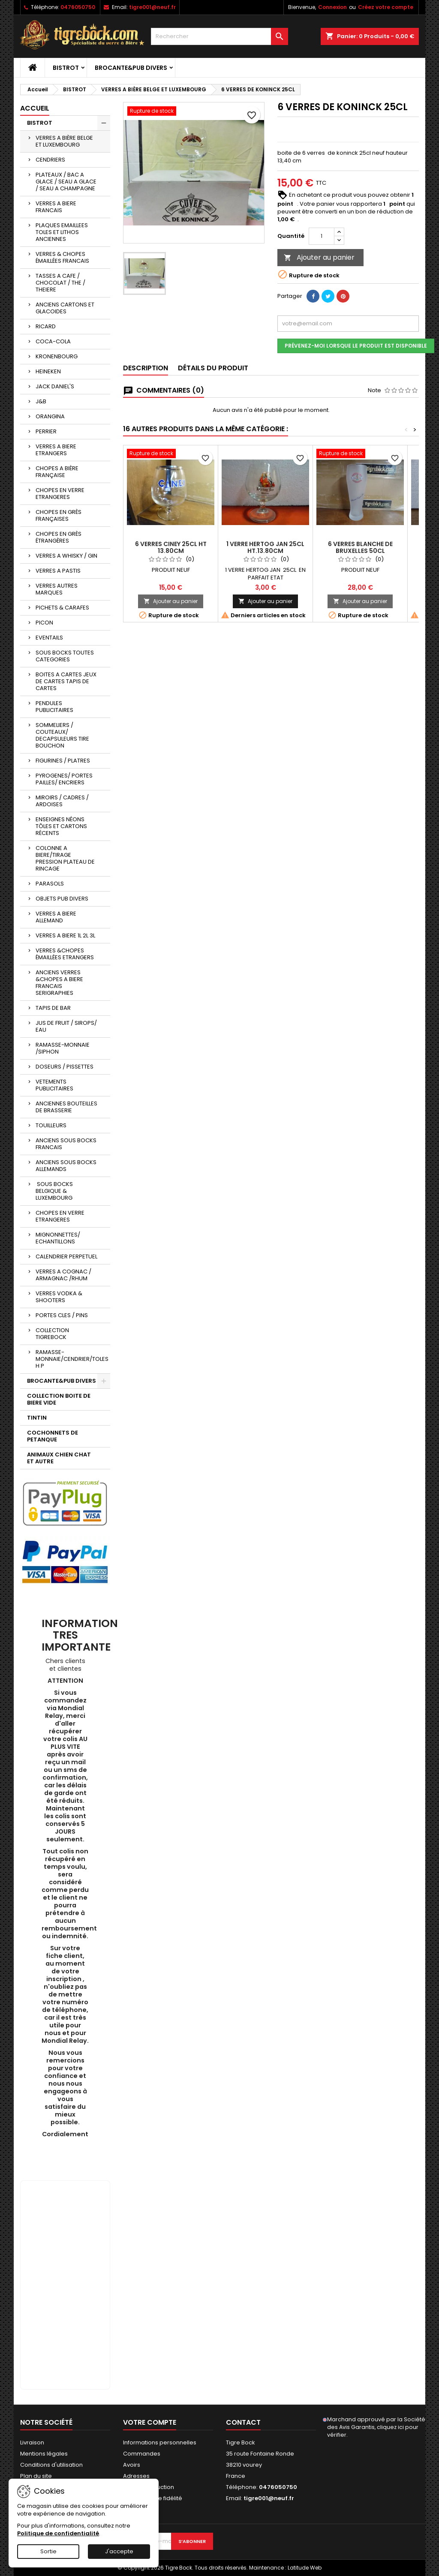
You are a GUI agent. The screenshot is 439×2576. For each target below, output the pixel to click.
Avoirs (131, 2465)
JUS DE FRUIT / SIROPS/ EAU (66, 1026)
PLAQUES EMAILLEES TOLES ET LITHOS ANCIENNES (62, 232)
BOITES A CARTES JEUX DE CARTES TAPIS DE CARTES (66, 681)
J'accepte (119, 2551)
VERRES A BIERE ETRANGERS (56, 449)
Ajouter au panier (319, 257)
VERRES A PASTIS (58, 571)
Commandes (141, 2454)
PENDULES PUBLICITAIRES (54, 706)
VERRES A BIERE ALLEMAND (56, 917)
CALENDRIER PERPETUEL (66, 1256)
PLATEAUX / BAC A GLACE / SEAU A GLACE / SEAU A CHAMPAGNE (66, 181)
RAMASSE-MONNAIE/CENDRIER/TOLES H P (72, 1359)
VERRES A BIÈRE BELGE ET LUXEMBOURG (64, 141)
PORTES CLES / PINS (62, 1315)
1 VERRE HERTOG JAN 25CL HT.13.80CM (265, 547)
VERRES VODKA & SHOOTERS (59, 1296)
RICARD (46, 326)
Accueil (34, 108)
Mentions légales (44, 2454)
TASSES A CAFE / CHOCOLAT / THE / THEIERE (60, 283)
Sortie (48, 2551)
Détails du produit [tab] (213, 368)
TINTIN (37, 1418)
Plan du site (36, 2476)
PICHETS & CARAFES (62, 607)
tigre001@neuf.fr (152, 7)
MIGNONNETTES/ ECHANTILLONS (58, 1238)
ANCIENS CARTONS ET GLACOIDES (65, 307)
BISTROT (66, 67)
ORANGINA (50, 416)
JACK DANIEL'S (55, 386)
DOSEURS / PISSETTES (64, 1067)
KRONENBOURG (57, 356)
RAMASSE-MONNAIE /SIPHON (63, 1048)
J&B (41, 401)
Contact (243, 2422)
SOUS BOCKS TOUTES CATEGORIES (65, 656)
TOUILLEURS (51, 1125)
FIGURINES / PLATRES (63, 761)
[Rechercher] (219, 36)
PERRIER (46, 431)
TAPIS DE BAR (53, 1008)
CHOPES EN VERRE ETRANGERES (60, 493)
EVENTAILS (49, 637)
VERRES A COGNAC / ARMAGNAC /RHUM (63, 1274)
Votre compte (149, 2422)
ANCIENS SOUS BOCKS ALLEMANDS (66, 1165)
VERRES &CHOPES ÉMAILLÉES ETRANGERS (65, 953)
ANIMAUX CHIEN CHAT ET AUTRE (59, 1457)
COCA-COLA (53, 341)
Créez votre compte (385, 7)
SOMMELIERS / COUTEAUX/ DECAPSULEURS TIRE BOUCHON (62, 735)
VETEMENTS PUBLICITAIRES (54, 1085)
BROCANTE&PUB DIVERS (131, 67)
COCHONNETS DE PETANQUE (52, 1436)
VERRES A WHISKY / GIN (66, 556)
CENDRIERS (50, 160)
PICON (44, 622)
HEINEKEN (48, 371)
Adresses (136, 2476)
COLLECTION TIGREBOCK (52, 1333)
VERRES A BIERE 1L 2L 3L (65, 935)
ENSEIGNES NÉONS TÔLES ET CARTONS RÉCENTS (61, 826)
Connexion (332, 7)
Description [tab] (145, 368)
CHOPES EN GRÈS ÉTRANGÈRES (58, 537)
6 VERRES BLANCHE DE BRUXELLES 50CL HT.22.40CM (360, 551)
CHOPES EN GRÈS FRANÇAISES (58, 515)
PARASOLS (50, 884)
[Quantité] (321, 236)
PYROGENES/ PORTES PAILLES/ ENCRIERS (64, 779)
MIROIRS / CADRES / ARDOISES (62, 800)
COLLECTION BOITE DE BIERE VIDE (58, 1399)
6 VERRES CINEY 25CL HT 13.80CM (171, 547)
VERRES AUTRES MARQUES (57, 589)
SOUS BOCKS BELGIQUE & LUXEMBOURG (54, 1191)
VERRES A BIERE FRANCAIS (56, 206)
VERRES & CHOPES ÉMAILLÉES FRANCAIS (62, 257)
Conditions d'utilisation (51, 2465)
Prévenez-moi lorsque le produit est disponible (356, 345)
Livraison (32, 2442)
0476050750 (77, 7)
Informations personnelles (159, 2442)
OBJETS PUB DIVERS (62, 899)
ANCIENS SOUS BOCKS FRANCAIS (66, 1143)
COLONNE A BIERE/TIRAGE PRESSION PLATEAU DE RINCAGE (65, 858)
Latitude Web (305, 2567)
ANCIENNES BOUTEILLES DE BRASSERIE (66, 1106)
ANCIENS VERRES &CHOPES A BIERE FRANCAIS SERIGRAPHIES (59, 982)
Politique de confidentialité (58, 2533)
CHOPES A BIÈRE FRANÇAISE (57, 471)
